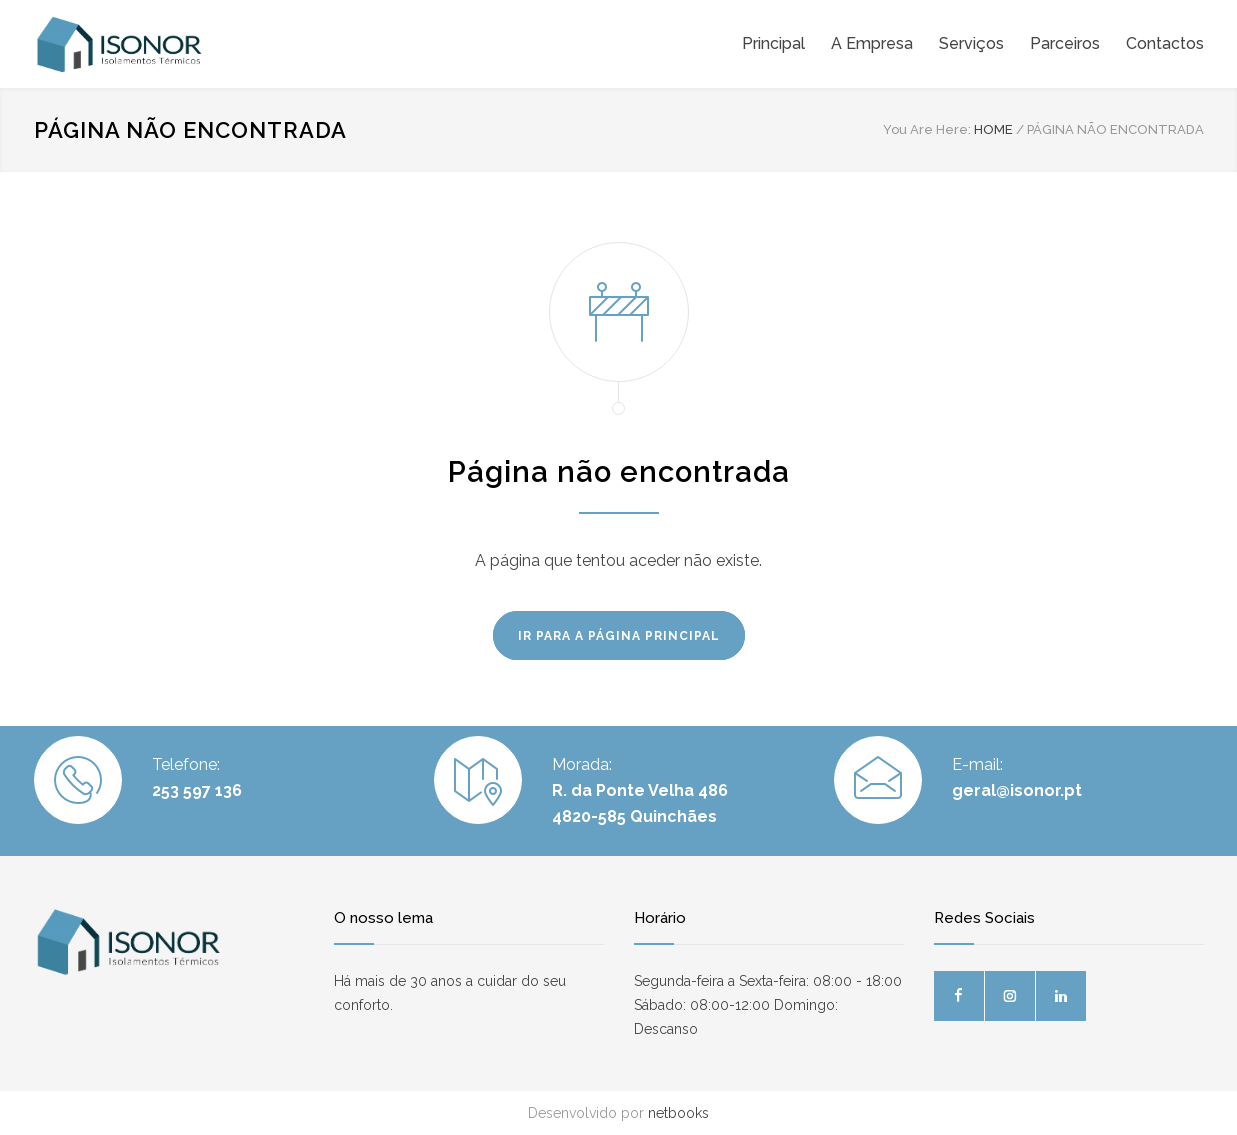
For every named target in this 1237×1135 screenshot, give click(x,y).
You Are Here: (927, 129)
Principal (773, 43)
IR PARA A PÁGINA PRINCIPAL (619, 636)
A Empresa (872, 43)
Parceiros (1065, 43)
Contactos (1165, 43)
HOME (993, 129)
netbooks (678, 1113)
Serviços (971, 43)
